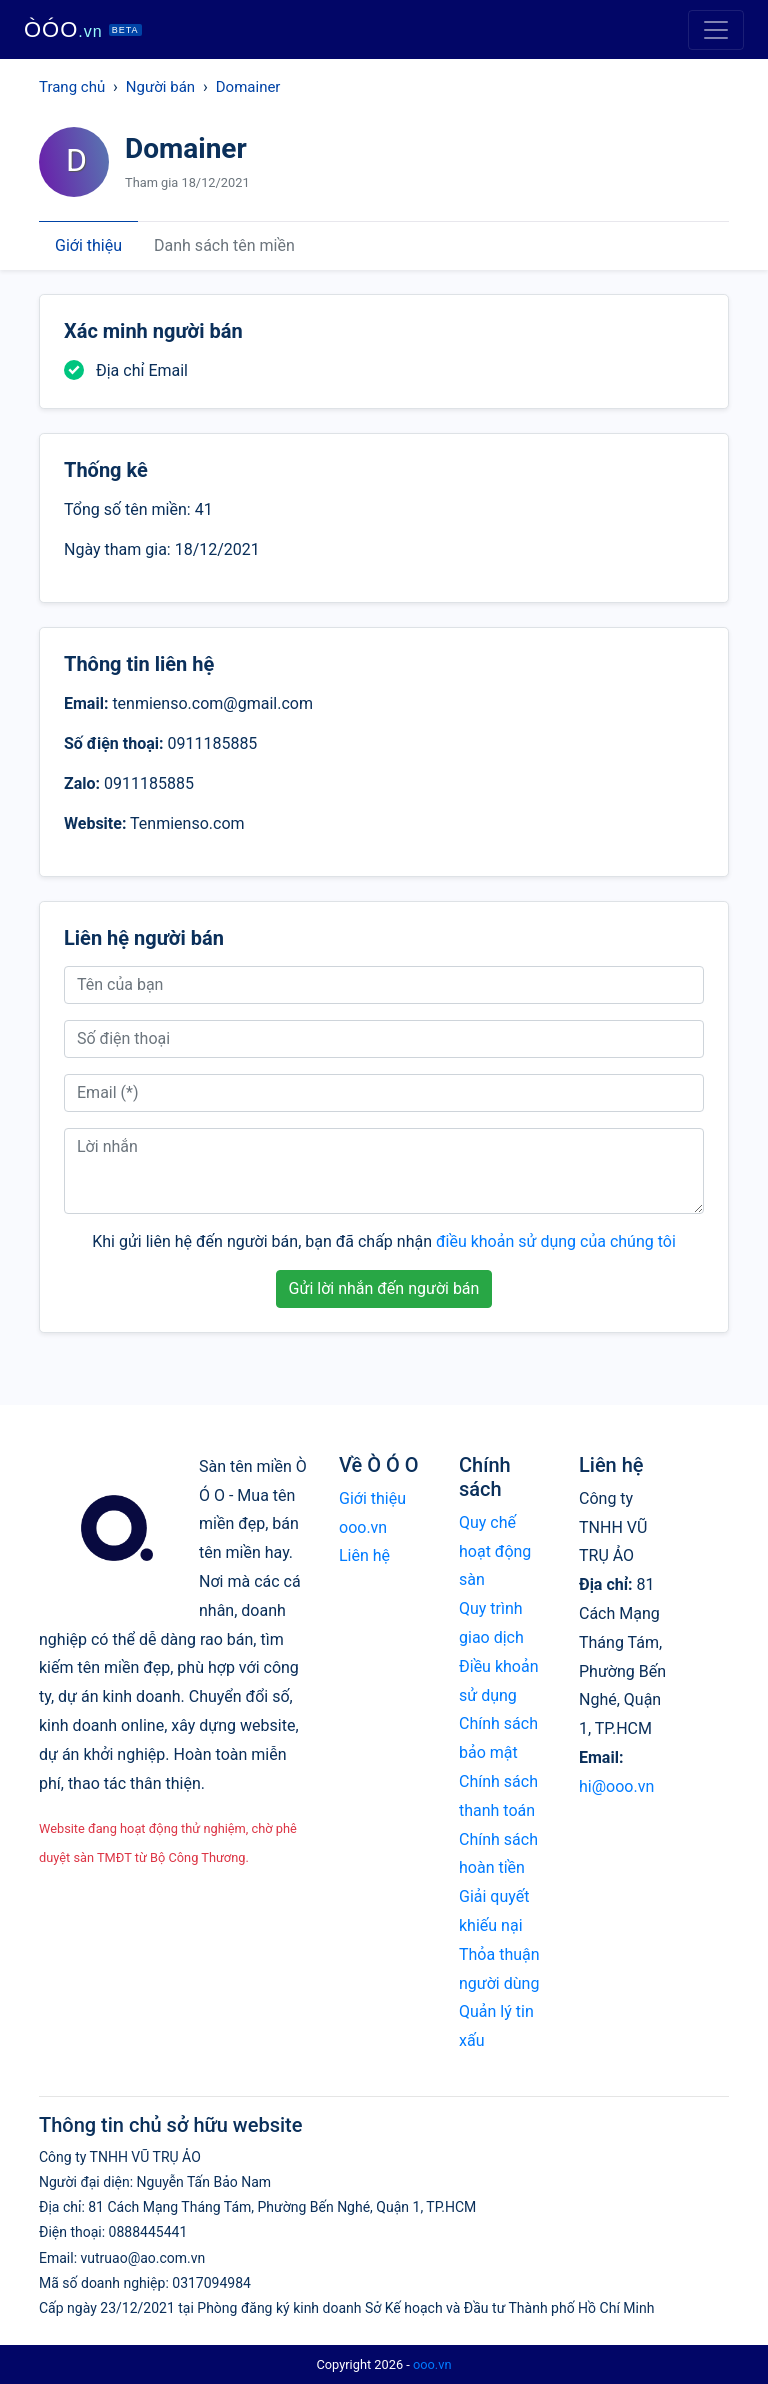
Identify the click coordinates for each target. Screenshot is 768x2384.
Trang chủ (72, 87)
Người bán (160, 87)
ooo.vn (432, 2364)
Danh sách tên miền (224, 245)
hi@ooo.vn (616, 1786)
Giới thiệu (88, 245)
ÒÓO (83, 29)
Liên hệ (364, 1555)
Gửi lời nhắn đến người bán (384, 1288)
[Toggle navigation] (716, 30)
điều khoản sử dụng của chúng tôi (556, 1241)
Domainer (248, 87)
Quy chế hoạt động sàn (495, 1551)
